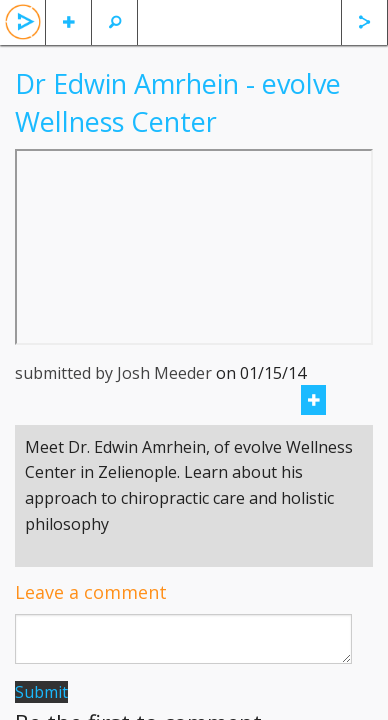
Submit (41, 692)
